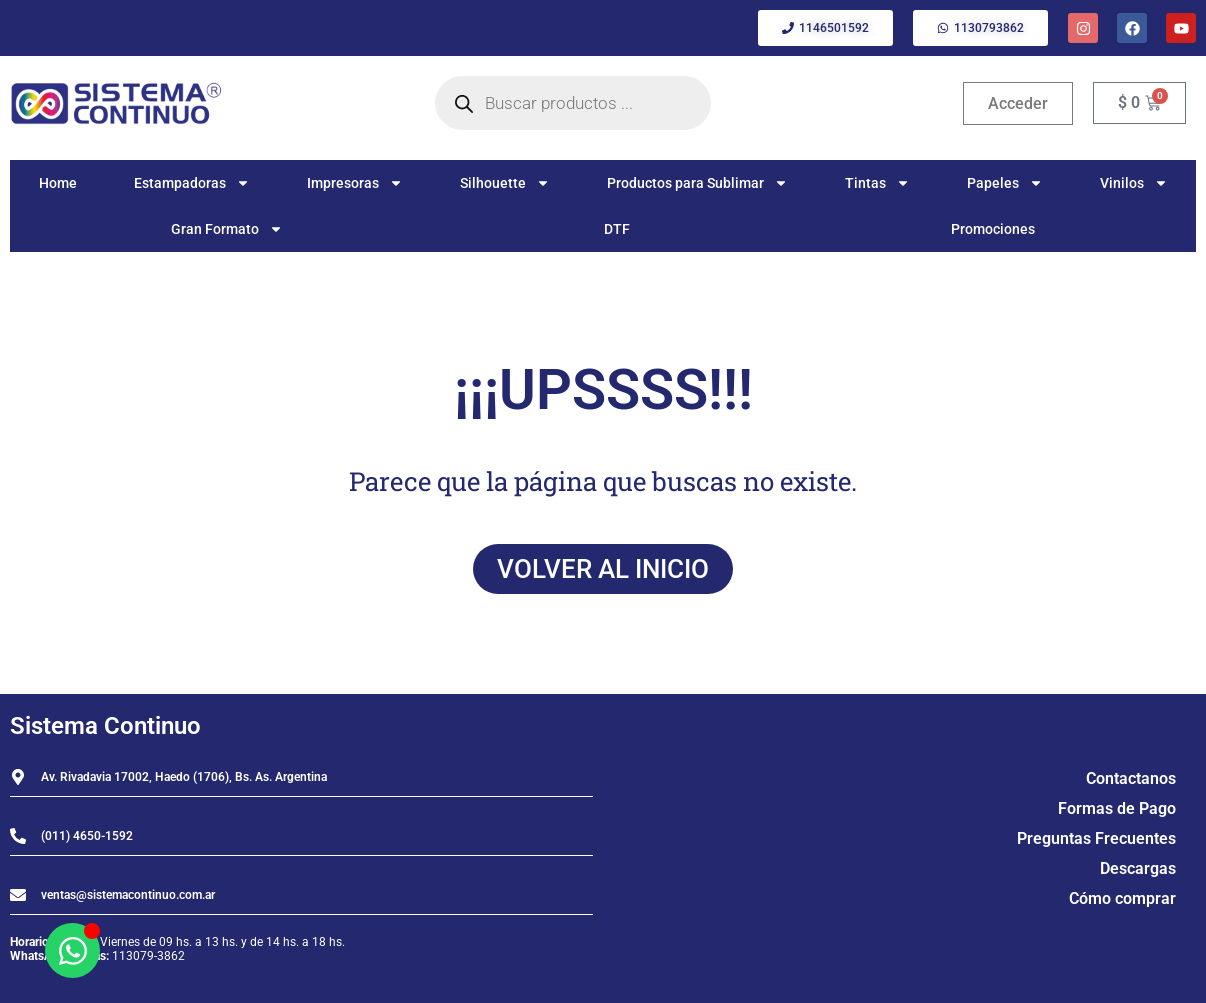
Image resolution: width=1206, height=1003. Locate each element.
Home (58, 183)
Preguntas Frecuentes (1096, 838)
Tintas (877, 183)
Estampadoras (192, 183)
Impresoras (355, 183)
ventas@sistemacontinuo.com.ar (128, 895)
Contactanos (1131, 778)
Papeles (1005, 183)
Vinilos (1134, 183)
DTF (617, 229)
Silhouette (505, 183)
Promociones (993, 229)
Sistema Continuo (105, 726)
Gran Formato (227, 229)
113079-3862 (148, 956)
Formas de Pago (1117, 808)
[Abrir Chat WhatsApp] (72, 950)
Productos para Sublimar (697, 183)
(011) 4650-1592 (87, 836)
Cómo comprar (1122, 898)
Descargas (1138, 868)
